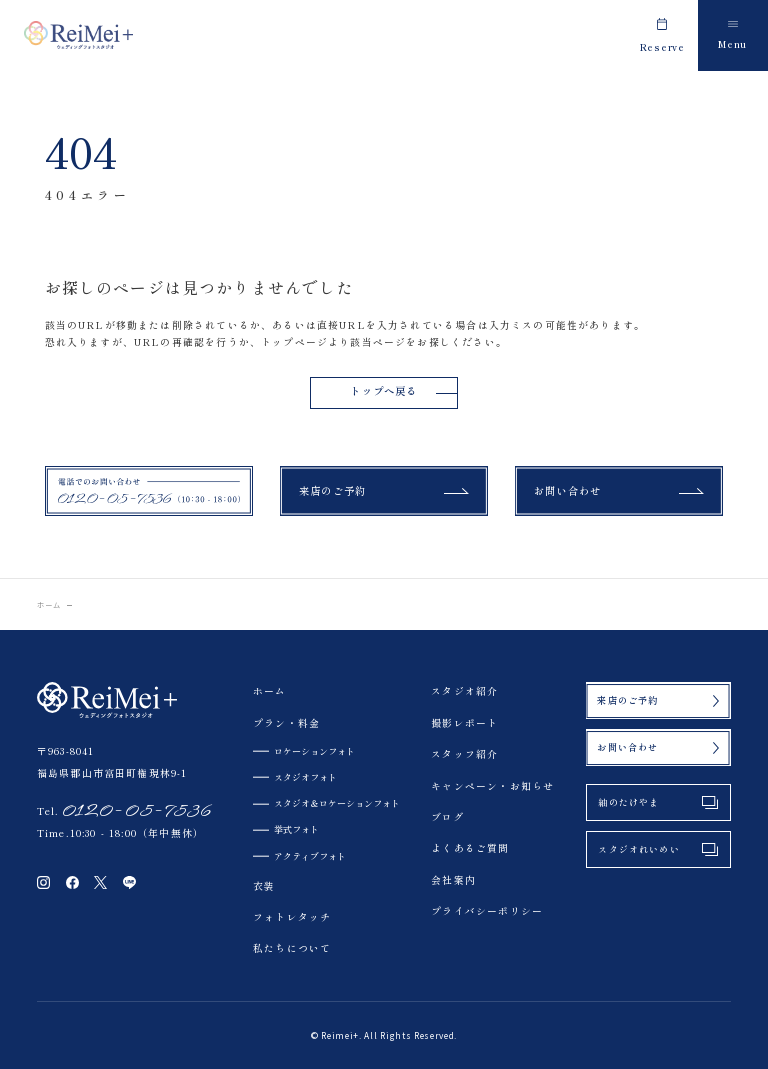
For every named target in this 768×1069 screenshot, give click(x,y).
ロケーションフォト (314, 751)
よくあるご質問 (470, 848)
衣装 (264, 886)
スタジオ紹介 (464, 691)
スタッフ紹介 (464, 754)
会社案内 (453, 880)
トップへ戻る (383, 390)
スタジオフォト (305, 777)
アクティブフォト (310, 856)
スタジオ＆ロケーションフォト (337, 803)
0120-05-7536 (136, 810)
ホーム (49, 605)
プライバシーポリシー (487, 911)
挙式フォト (296, 829)
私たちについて (292, 948)
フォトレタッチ (292, 917)
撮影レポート (464, 723)
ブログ (448, 817)
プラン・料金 (286, 723)
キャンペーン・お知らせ (492, 786)
